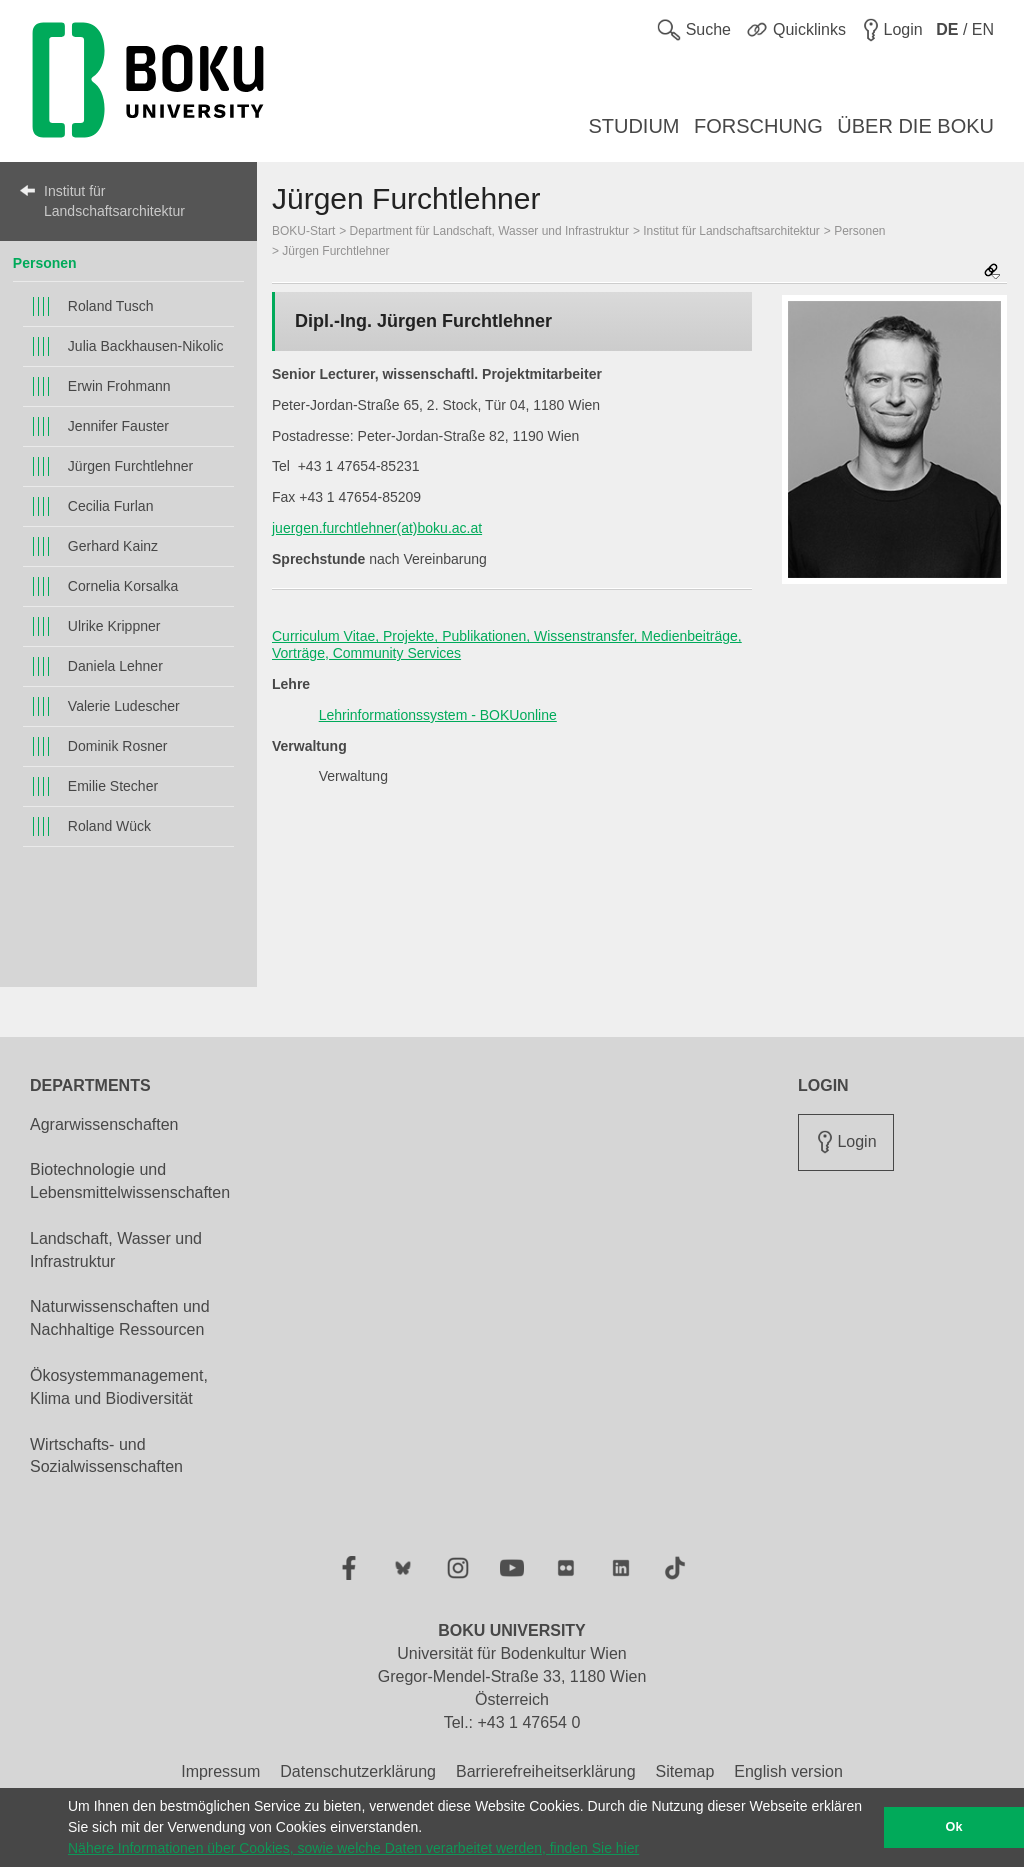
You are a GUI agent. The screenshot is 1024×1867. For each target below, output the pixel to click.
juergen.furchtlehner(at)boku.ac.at (377, 528)
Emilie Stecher (113, 786)
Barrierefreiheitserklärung (546, 1771)
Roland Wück (109, 826)
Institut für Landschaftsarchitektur (114, 201)
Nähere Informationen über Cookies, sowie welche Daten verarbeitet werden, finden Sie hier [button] (353, 1848)
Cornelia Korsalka (123, 586)
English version (788, 1771)
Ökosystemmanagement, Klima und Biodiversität (119, 1387)
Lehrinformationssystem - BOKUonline (438, 715)
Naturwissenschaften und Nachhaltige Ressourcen (120, 1318)
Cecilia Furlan (111, 506)
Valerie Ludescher (124, 706)
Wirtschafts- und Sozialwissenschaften (106, 1456)
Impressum (220, 1771)
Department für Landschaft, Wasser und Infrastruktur (489, 231)
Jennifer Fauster (118, 426)
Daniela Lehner (115, 666)
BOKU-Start (303, 231)
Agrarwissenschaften (104, 1124)
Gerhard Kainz (113, 546)
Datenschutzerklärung (358, 1771)
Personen (45, 263)
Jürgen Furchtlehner (130, 466)
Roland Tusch (111, 306)
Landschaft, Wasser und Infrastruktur (116, 1250)
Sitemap (685, 1771)
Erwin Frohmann (119, 386)
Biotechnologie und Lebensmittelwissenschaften (130, 1181)
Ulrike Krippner (114, 626)
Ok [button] (954, 1827)
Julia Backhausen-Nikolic (146, 346)
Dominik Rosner (118, 746)
